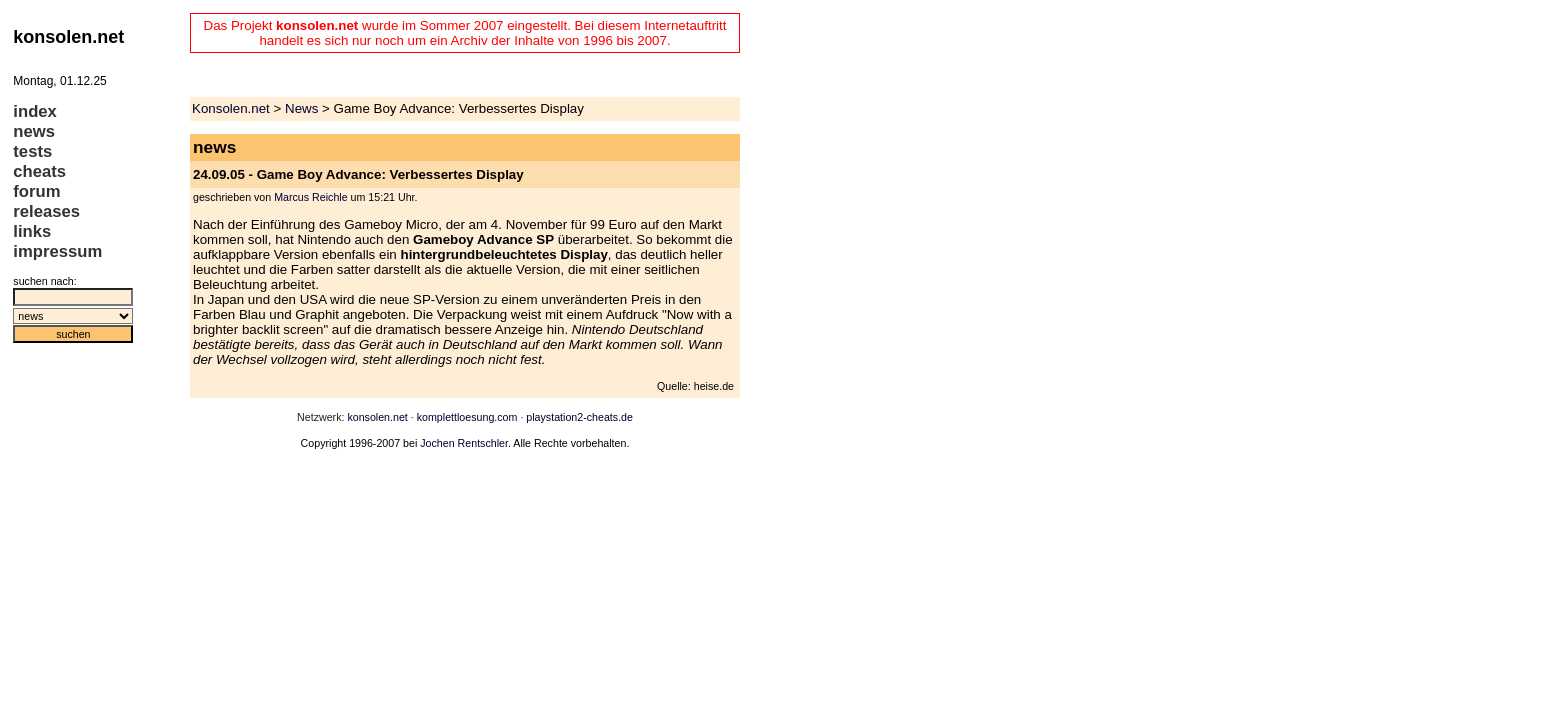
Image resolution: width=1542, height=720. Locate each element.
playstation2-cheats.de (579, 417)
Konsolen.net (231, 108)
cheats (39, 171)
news (34, 131)
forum (36, 191)
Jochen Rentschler (464, 443)
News (301, 108)
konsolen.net (377, 417)
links (32, 231)
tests (32, 151)
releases (46, 211)
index (35, 111)
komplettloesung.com (467, 417)
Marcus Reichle (310, 197)
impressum (57, 251)
